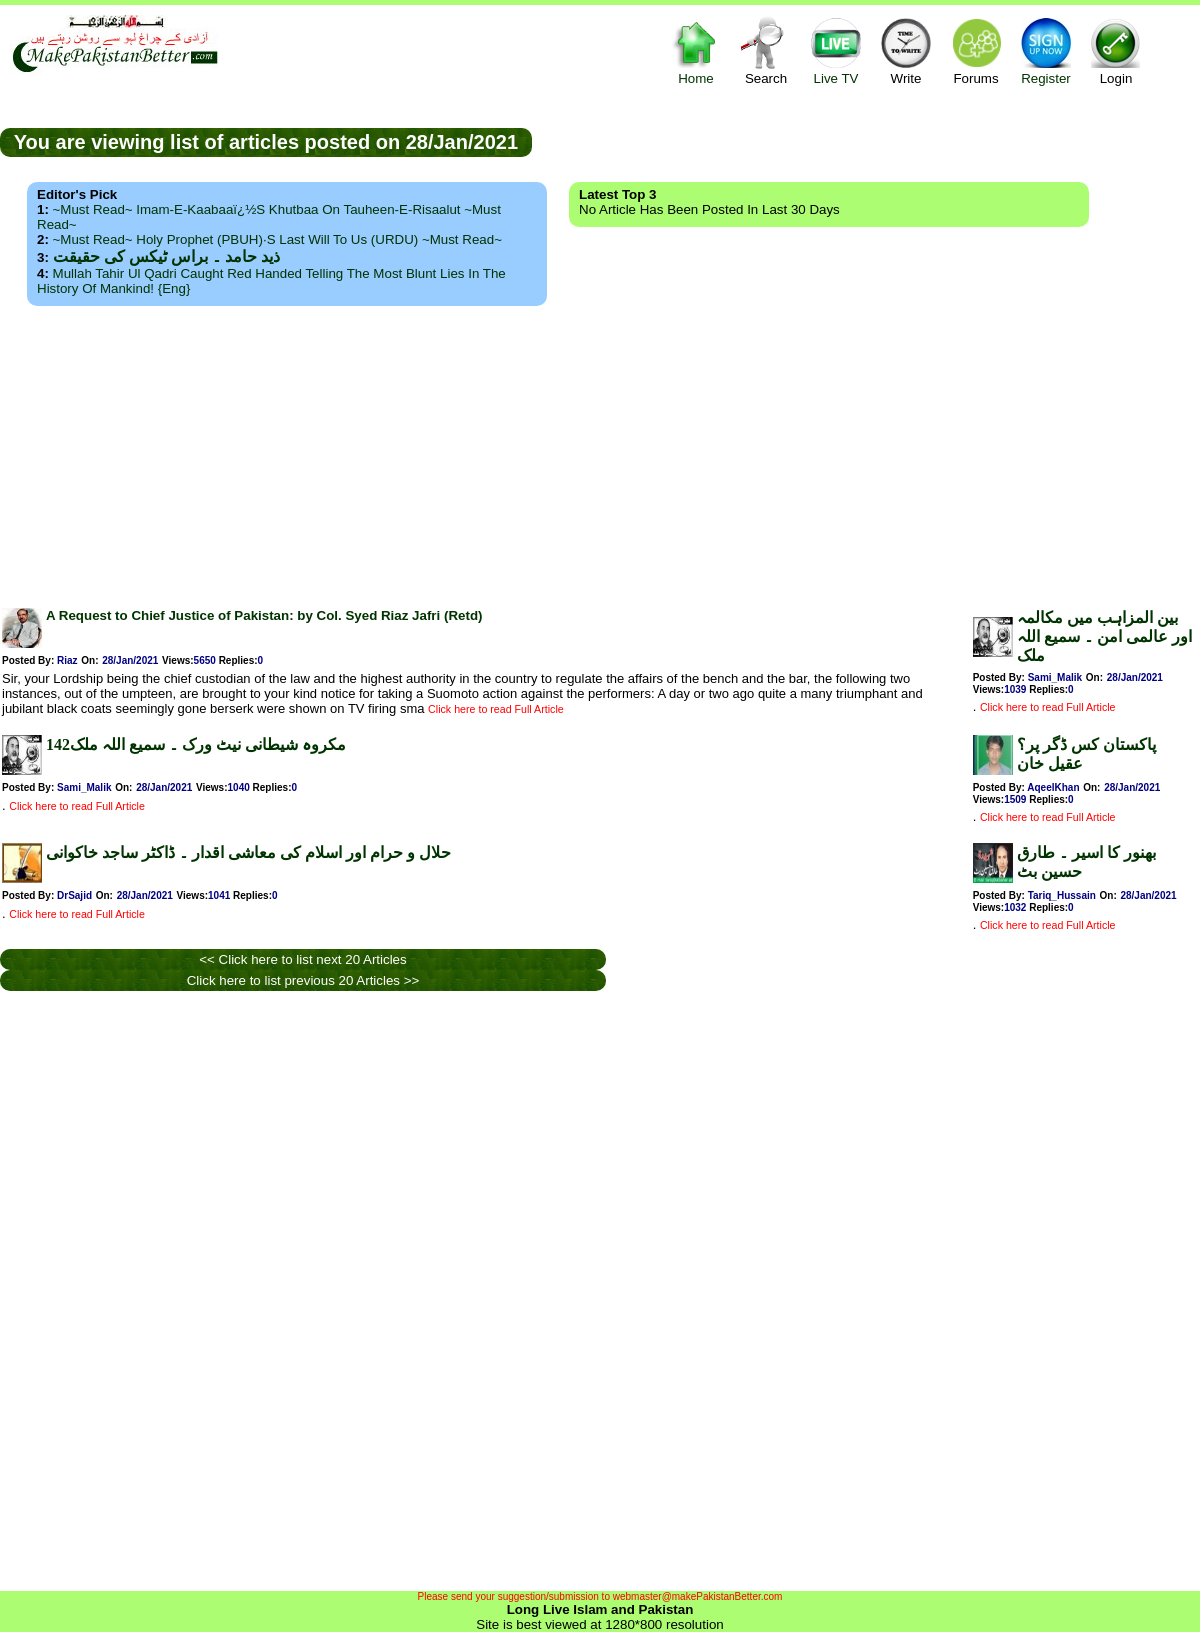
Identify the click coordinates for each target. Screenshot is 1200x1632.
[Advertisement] (600, 451)
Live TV (836, 50)
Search (766, 50)
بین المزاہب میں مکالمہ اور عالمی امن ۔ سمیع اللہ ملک (1104, 636)
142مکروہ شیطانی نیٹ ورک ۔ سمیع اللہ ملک (196, 744)
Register (1046, 50)
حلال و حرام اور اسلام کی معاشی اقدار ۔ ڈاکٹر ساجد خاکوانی (248, 852)
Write (906, 50)
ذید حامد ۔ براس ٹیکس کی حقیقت (166, 256)
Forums (976, 50)
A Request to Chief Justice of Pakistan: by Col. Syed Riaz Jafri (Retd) (264, 615)
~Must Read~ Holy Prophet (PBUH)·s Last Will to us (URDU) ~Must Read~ (277, 239)
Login (1116, 50)
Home (696, 50)
